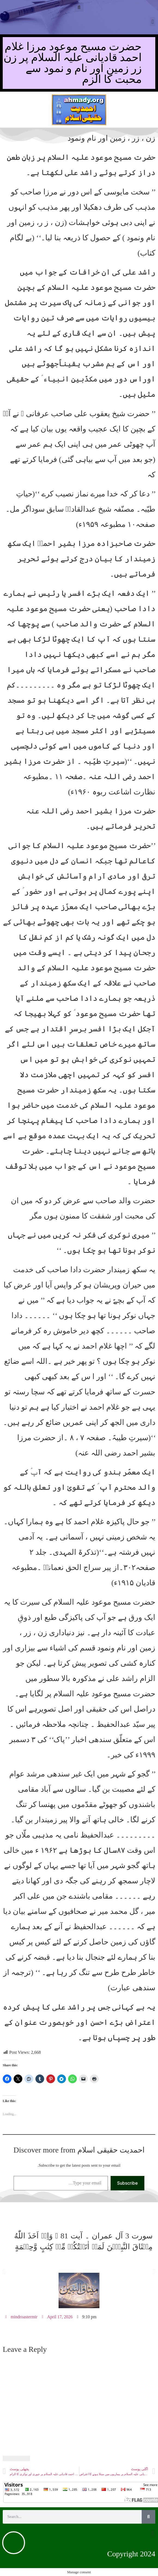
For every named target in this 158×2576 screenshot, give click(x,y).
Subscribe (127, 2183)
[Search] (148, 2517)
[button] (79, 7)
